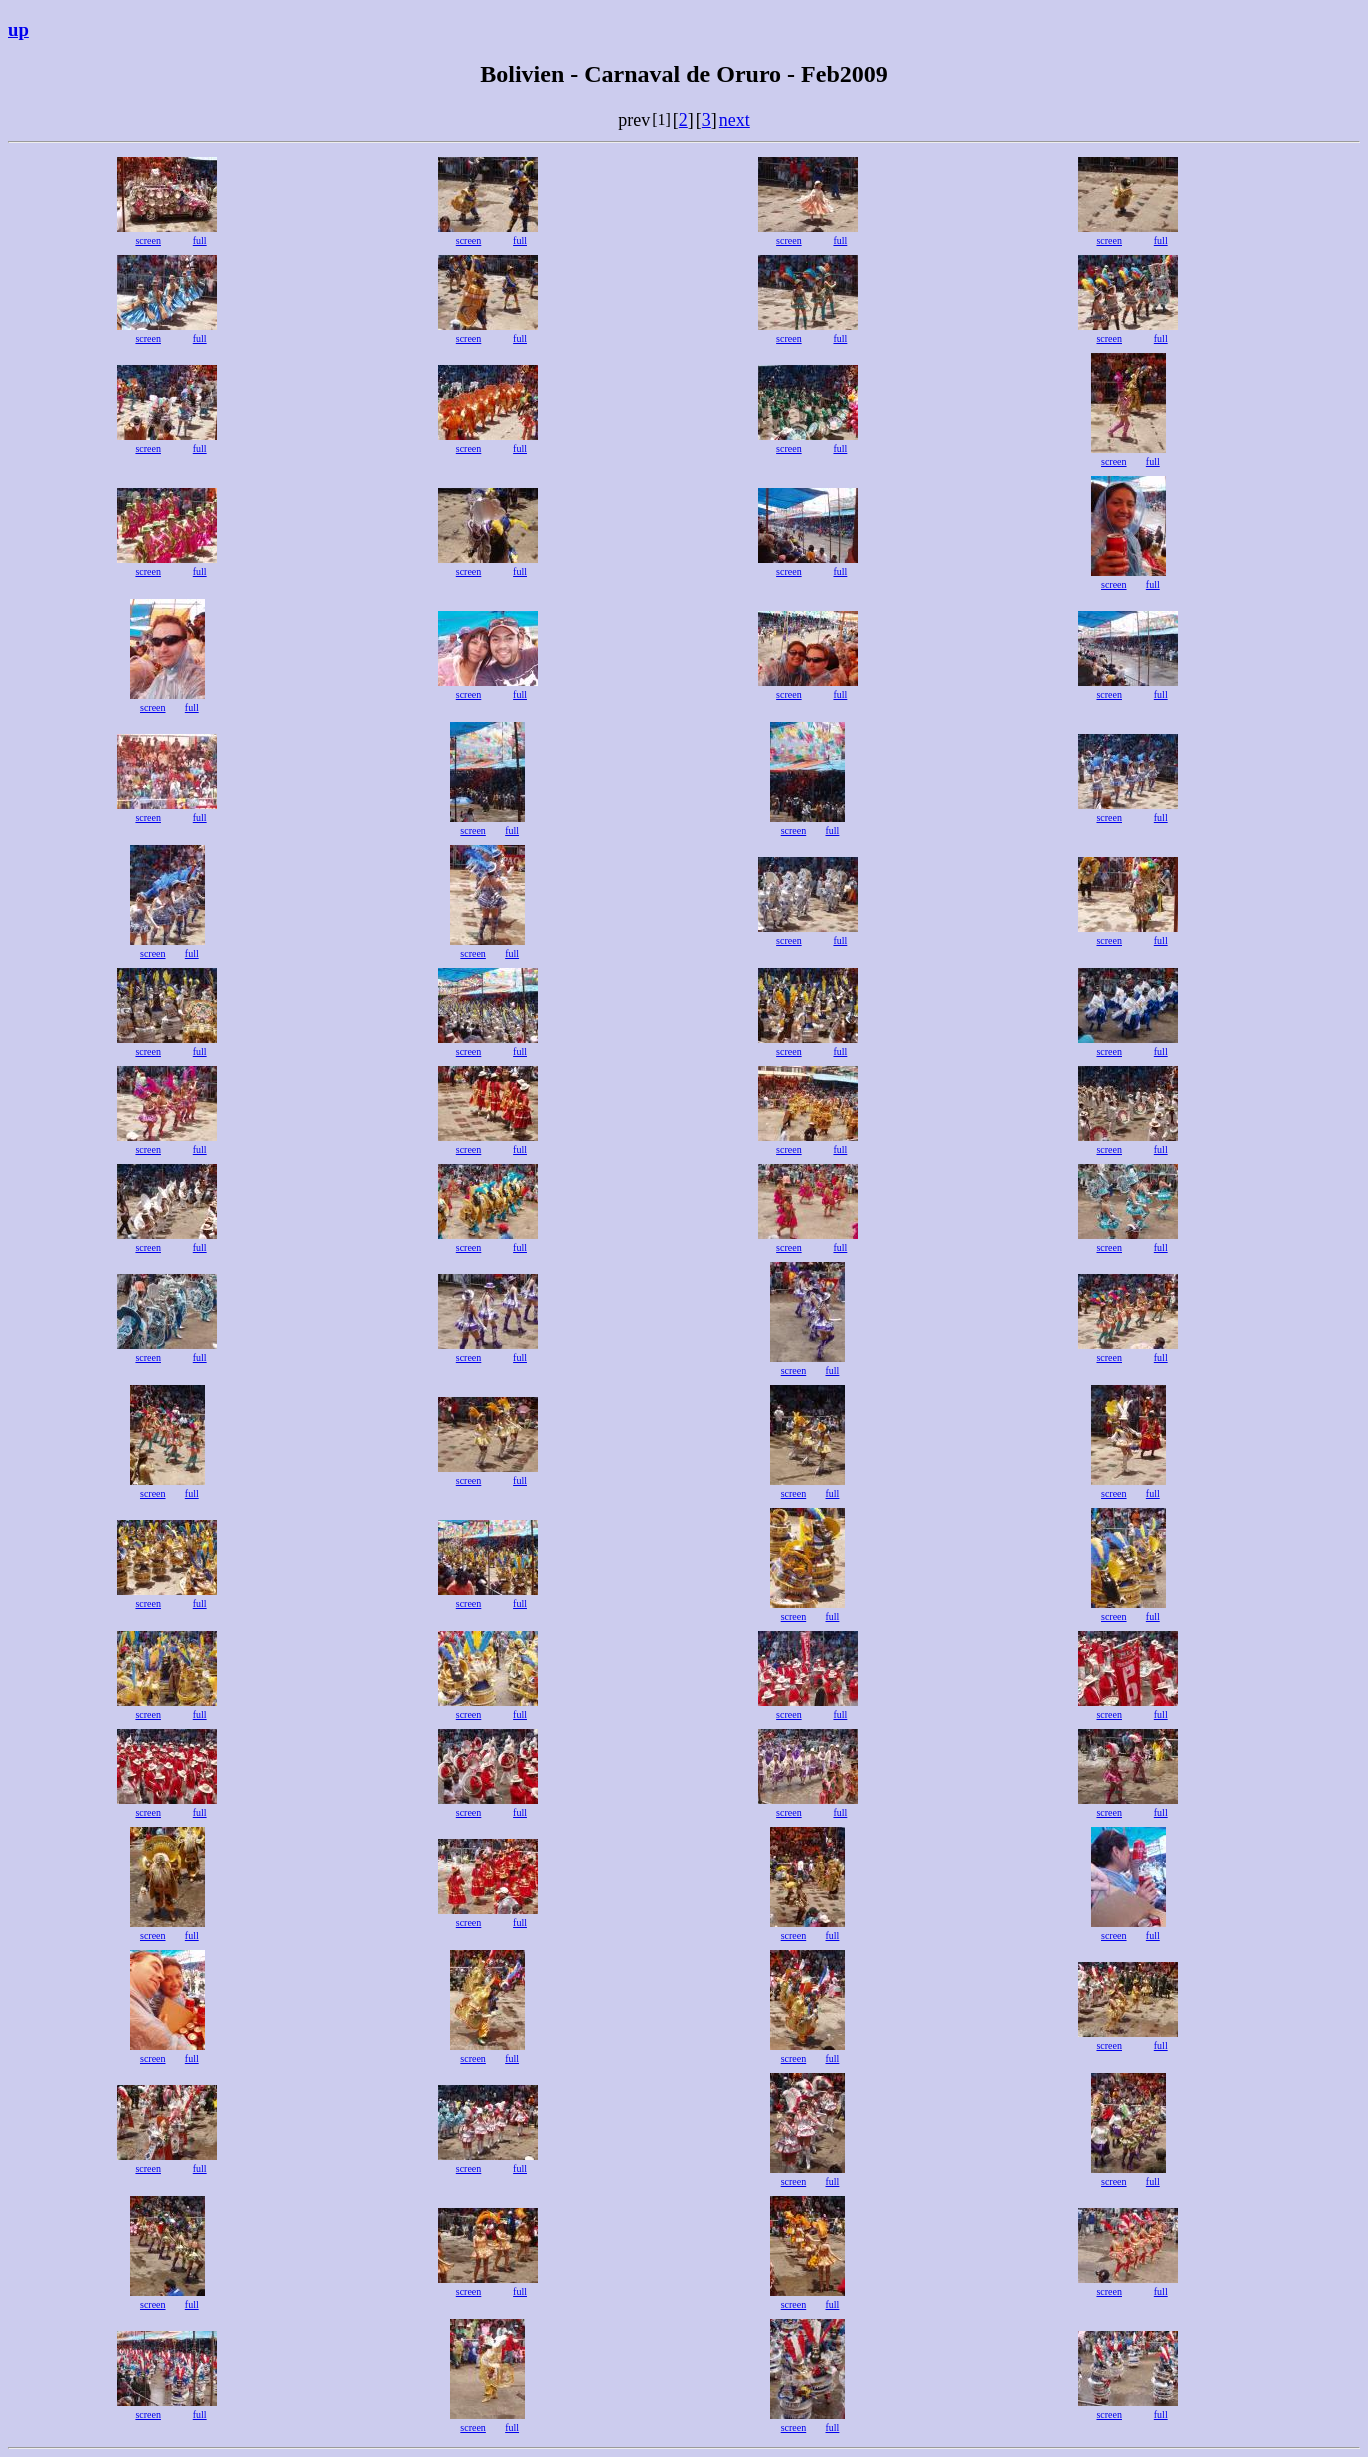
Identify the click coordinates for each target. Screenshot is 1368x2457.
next (734, 120)
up (18, 29)
